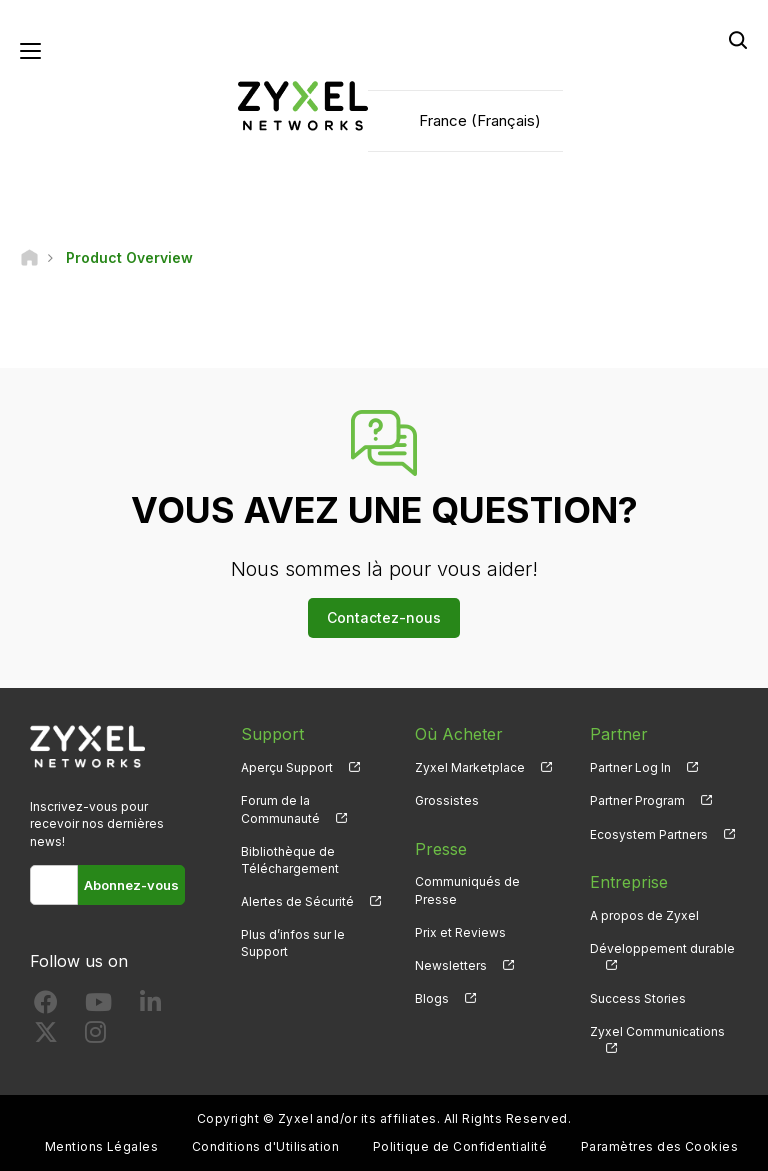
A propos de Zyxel (644, 915)
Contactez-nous (384, 617)
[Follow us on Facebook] (46, 1006)
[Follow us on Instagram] (95, 1036)
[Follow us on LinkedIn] (150, 1006)
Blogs (432, 998)
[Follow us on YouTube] (98, 1006)
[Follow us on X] (46, 1036)
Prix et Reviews (460, 932)
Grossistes (447, 800)
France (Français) (480, 120)
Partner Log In (630, 767)
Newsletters (451, 965)
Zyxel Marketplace (470, 767)
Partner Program (637, 800)
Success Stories (638, 998)
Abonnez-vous (131, 885)
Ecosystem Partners (649, 834)
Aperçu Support (287, 767)
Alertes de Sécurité (297, 901)
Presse (441, 849)
